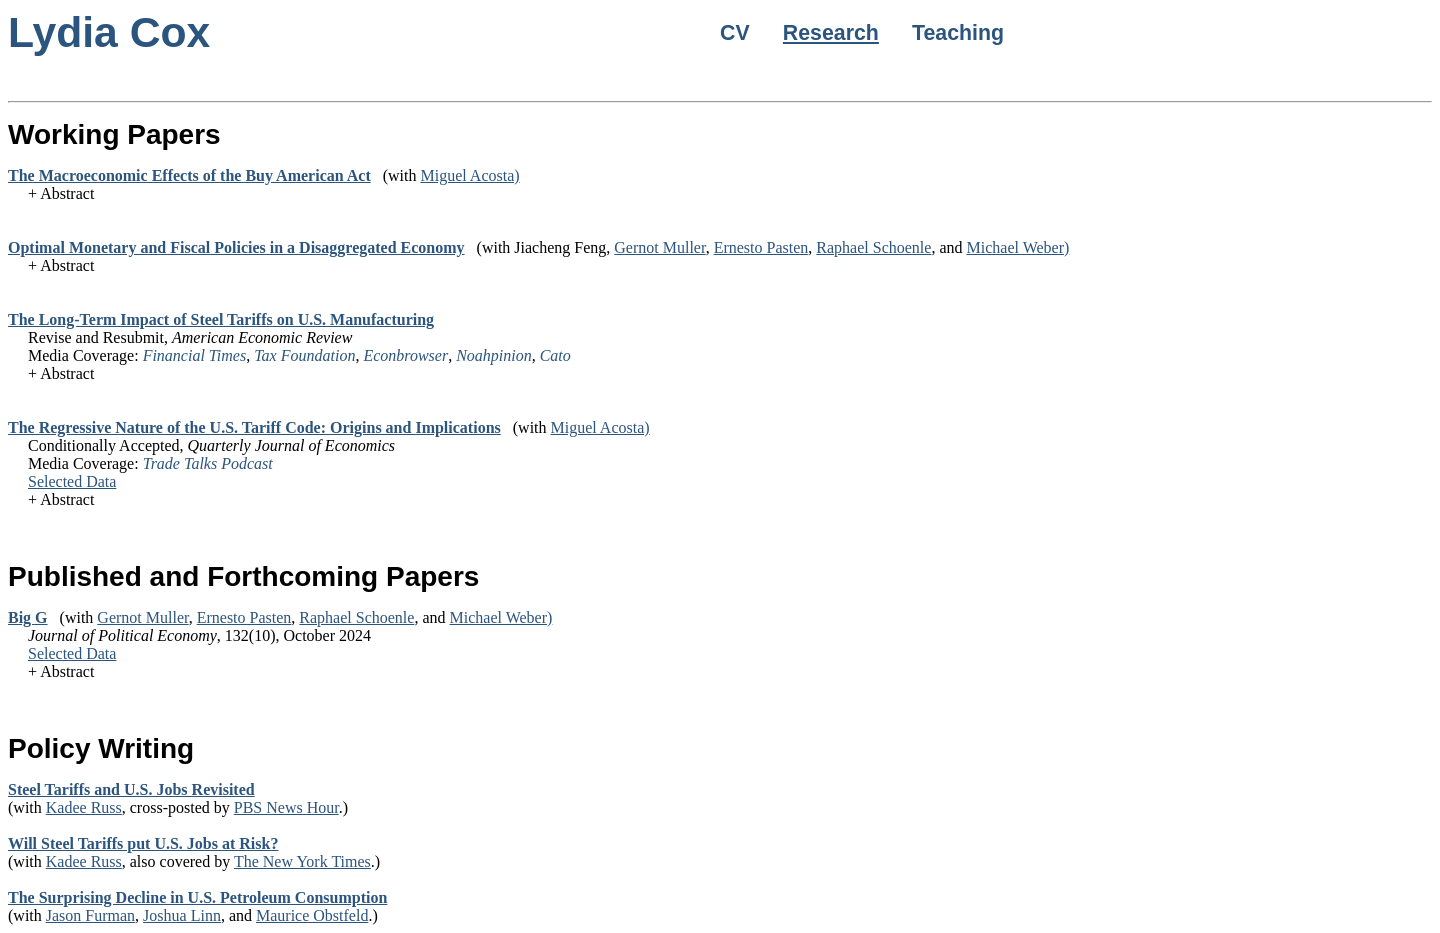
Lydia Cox (109, 32)
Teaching (958, 33)
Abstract (67, 193)
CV (735, 33)
